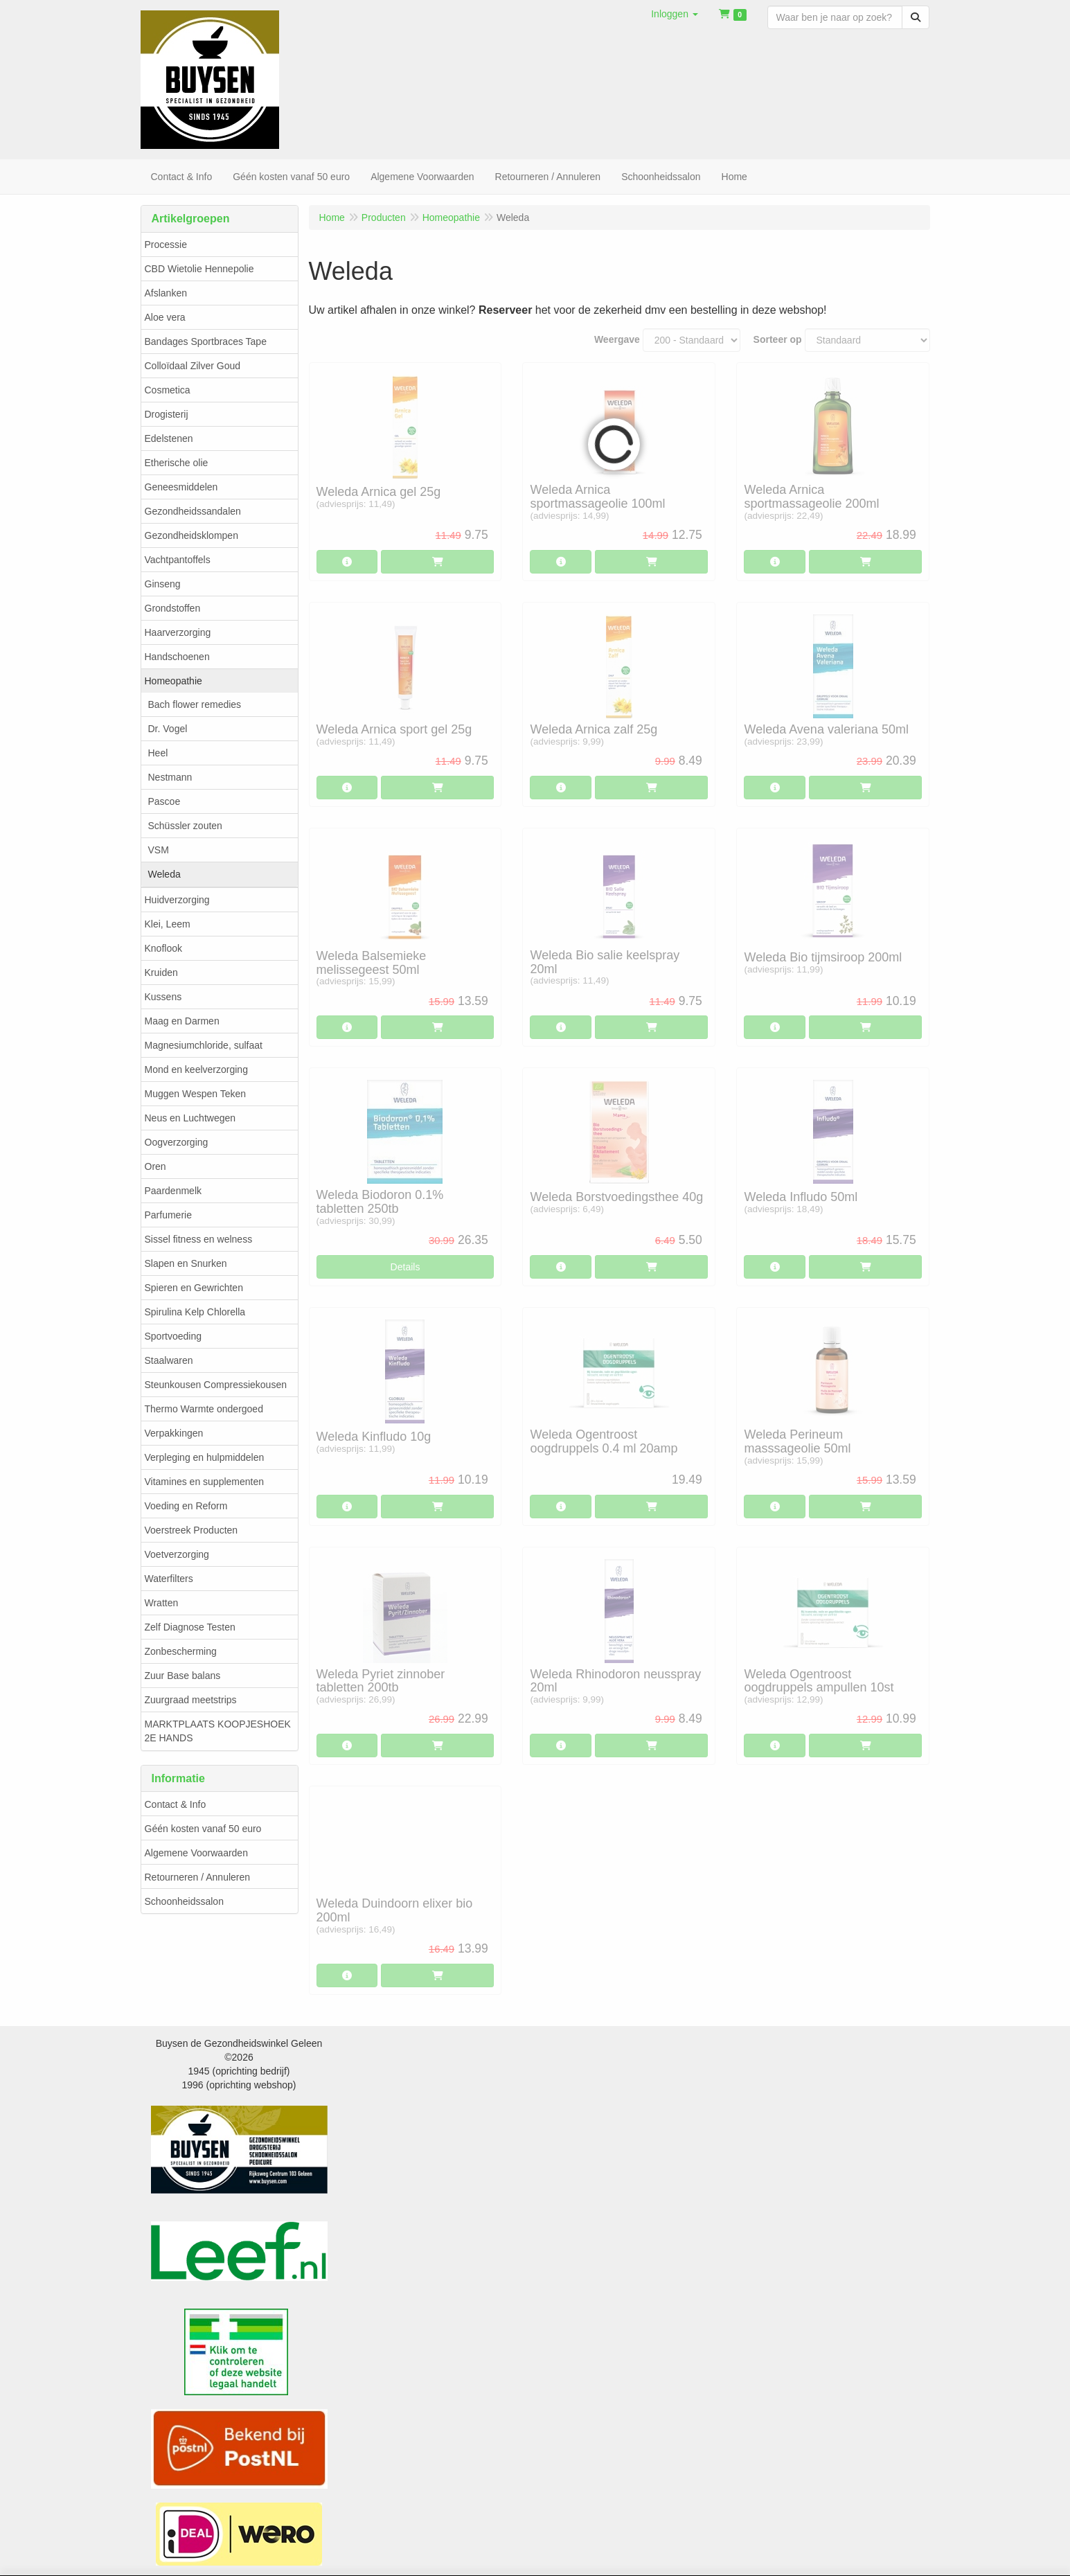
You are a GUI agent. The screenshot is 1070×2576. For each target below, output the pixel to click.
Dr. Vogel (168, 728)
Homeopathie (173, 680)
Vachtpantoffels (178, 559)
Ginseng (163, 583)
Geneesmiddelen (181, 486)
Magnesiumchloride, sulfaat (203, 1045)
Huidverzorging (177, 899)
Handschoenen (177, 656)
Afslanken (166, 293)
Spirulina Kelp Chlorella (195, 1311)
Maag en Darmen (182, 1021)
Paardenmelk (173, 1190)
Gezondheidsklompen (191, 535)
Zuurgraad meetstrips (191, 1699)
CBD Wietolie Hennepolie (199, 268)
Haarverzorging (178, 632)
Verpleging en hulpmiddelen (205, 1457)
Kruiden (161, 972)
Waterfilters (169, 1578)
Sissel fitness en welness (199, 1239)
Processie (166, 244)
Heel (158, 752)
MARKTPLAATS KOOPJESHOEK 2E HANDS (218, 1730)
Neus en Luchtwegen (190, 1117)
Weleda (164, 874)
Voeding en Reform (186, 1505)
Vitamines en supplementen (205, 1481)
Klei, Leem (167, 924)
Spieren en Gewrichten (194, 1287)
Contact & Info (175, 1804)
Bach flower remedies (195, 704)
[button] (674, 14)
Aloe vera (165, 317)
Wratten (162, 1602)
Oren (155, 1166)
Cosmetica (167, 390)
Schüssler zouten (185, 825)
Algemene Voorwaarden (196, 1852)
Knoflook (163, 948)
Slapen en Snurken (186, 1263)
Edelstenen (169, 438)
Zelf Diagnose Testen (190, 1627)
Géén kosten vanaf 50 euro (203, 1828)
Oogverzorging (176, 1142)
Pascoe (164, 801)
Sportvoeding (173, 1336)
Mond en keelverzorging (196, 1069)
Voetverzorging (177, 1554)
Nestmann (170, 777)
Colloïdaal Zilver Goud (193, 365)
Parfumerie (168, 1214)
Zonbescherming (181, 1651)
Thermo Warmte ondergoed (204, 1408)
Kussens (163, 996)
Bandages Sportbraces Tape (206, 341)
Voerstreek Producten (191, 1530)
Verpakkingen (174, 1433)
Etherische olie (176, 462)
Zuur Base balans (183, 1675)
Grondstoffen (173, 608)
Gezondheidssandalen (193, 511)
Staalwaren (169, 1360)
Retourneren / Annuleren (198, 1877)
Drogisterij (166, 414)
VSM (158, 849)
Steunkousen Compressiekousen (216, 1384)
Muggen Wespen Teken (196, 1093)
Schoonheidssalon (184, 1901)
